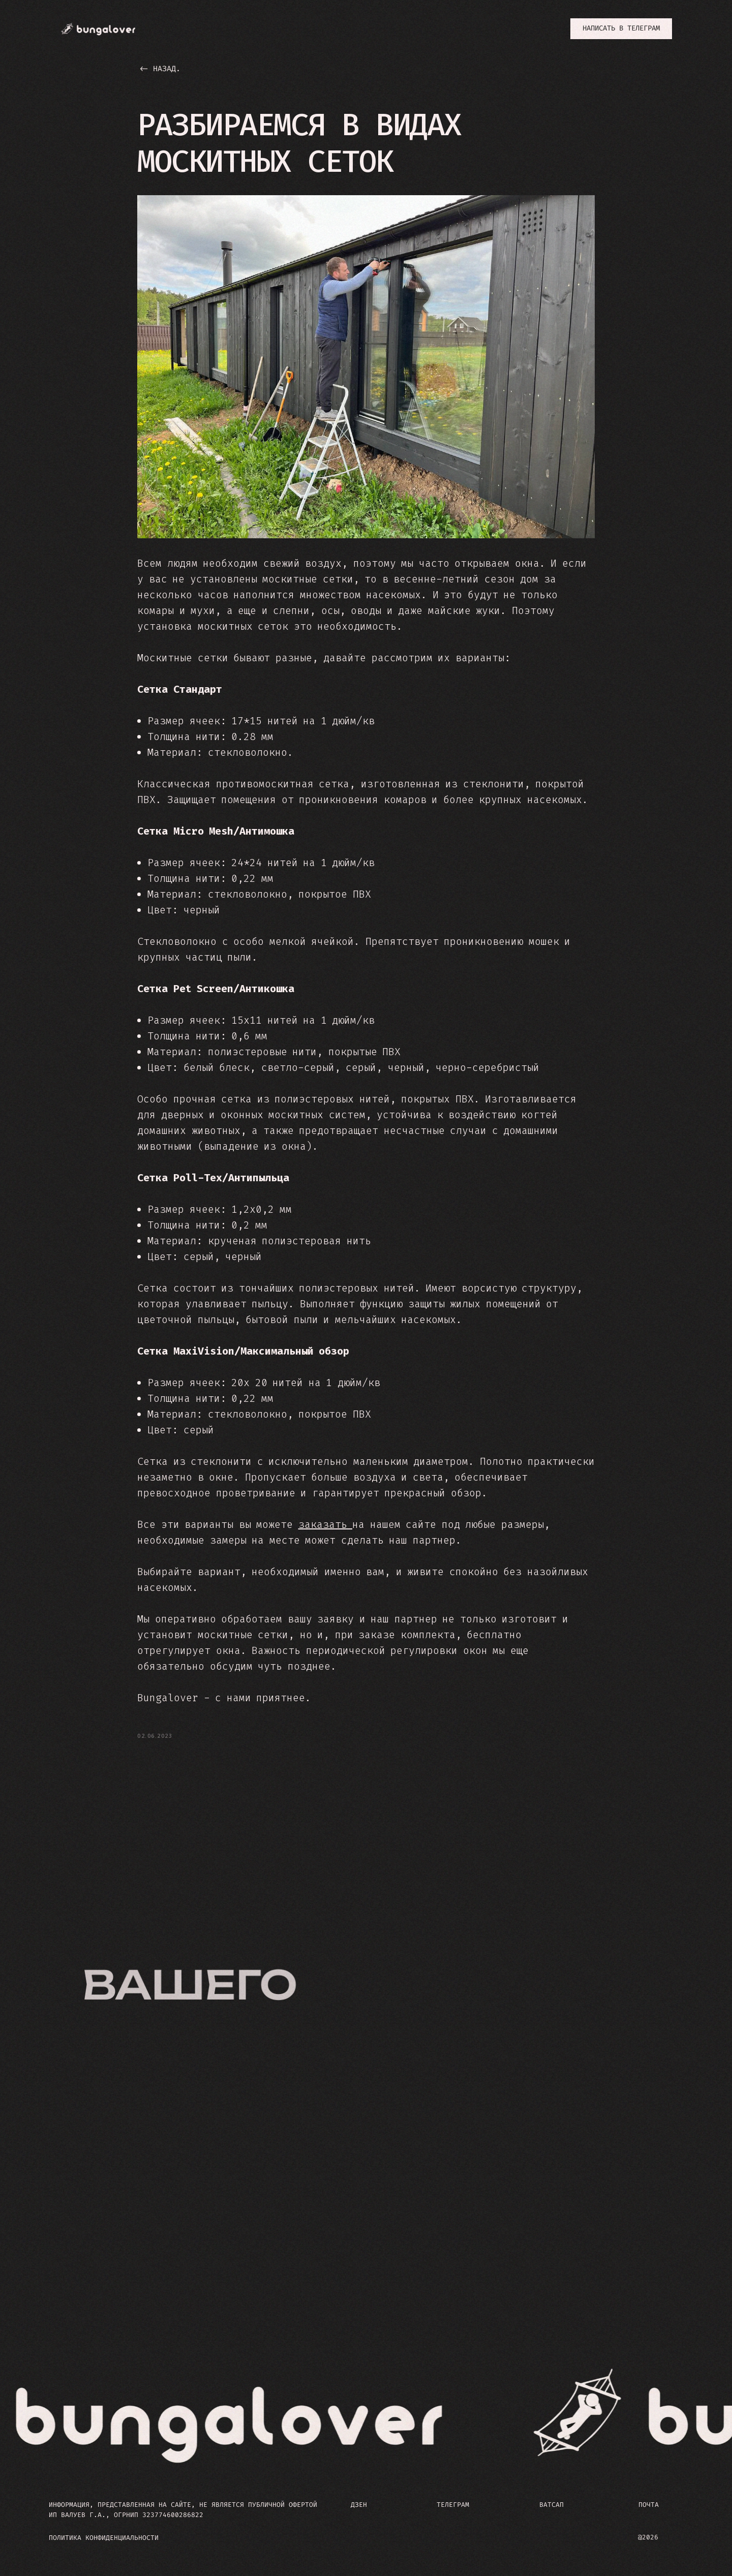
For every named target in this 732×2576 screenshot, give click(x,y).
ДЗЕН (359, 2507)
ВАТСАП (551, 2507)
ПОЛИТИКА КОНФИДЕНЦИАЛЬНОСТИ (104, 2540)
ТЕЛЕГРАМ (453, 2507)
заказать (325, 1525)
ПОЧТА (648, 2507)
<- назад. (159, 69)
